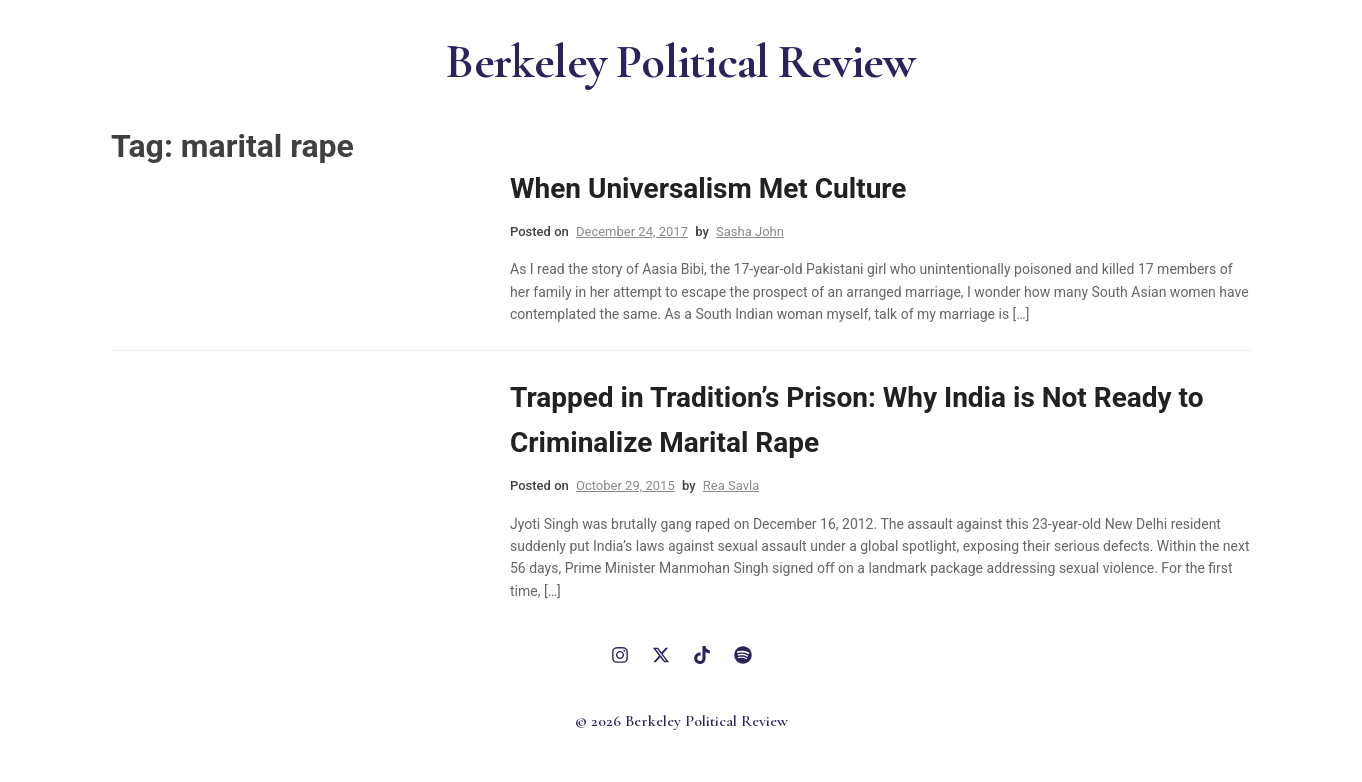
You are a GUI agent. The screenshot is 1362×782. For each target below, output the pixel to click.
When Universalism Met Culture (708, 188)
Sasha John (750, 231)
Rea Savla (731, 485)
